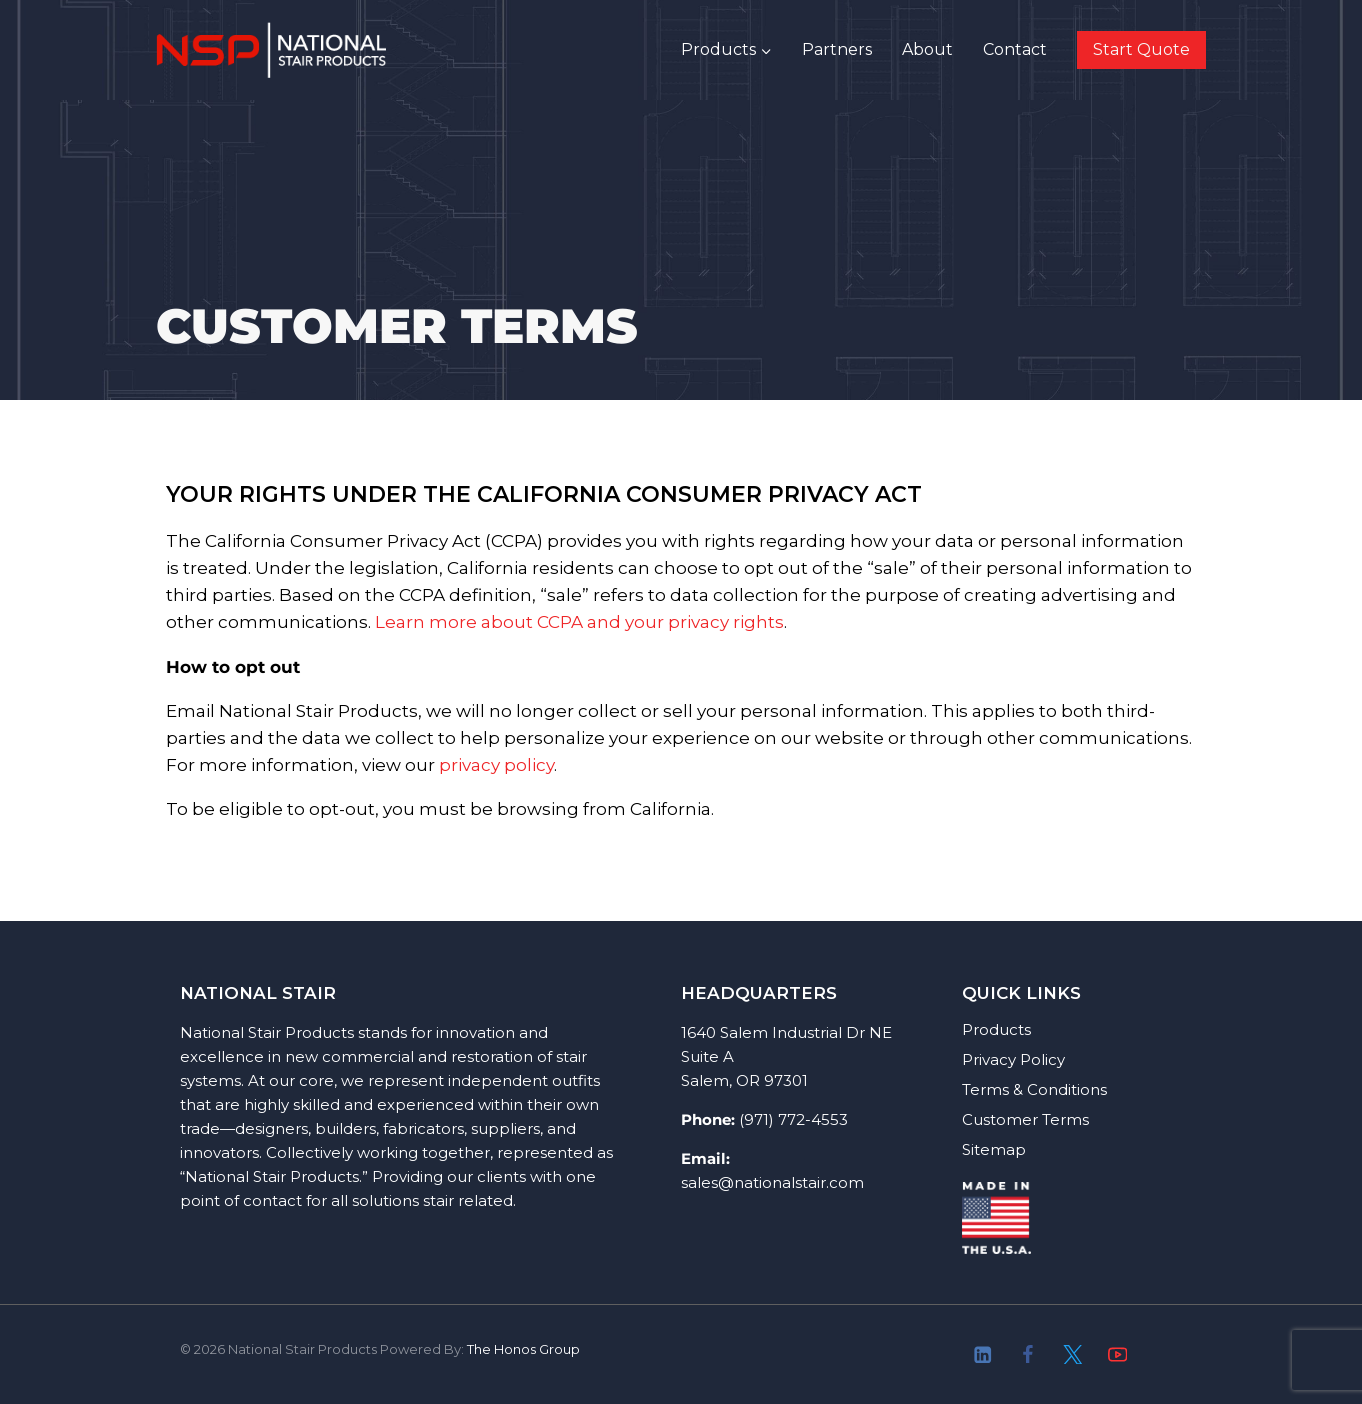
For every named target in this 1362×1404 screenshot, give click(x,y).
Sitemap (994, 1149)
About (927, 49)
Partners (837, 49)
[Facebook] (1027, 1354)
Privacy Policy (1013, 1059)
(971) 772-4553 (793, 1119)
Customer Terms (1025, 1119)
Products (996, 1029)
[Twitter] (1072, 1354)
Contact (1015, 49)
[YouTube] (1117, 1354)
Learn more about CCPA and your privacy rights (579, 622)
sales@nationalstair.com (772, 1182)
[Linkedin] (983, 1354)
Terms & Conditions (1034, 1089)
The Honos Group (523, 1349)
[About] (1162, 1354)
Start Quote (1141, 49)
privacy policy (496, 765)
